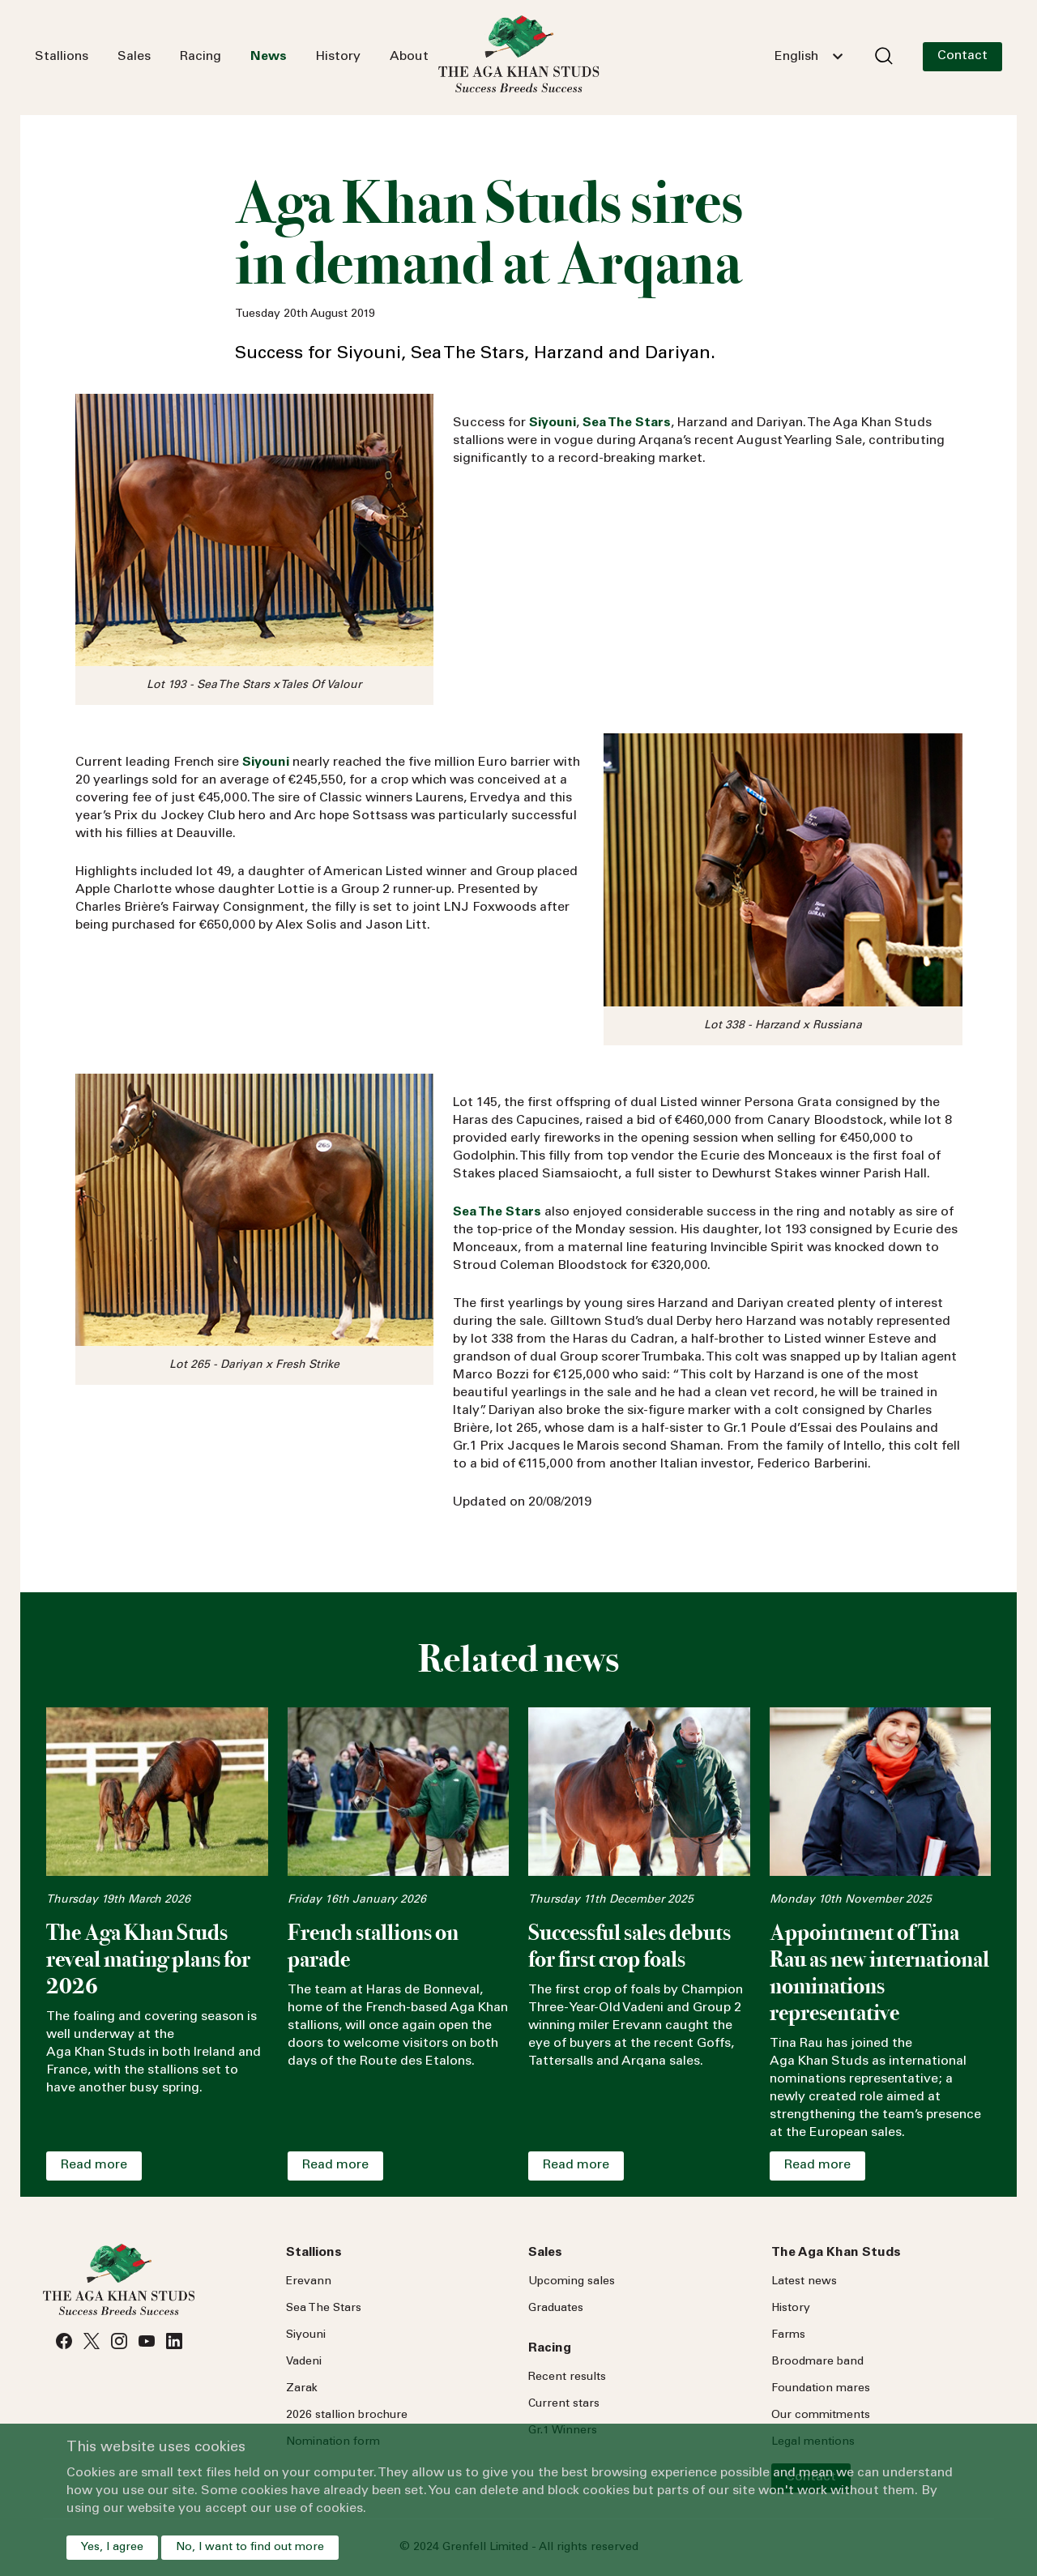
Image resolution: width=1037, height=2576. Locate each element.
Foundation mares (820, 2388)
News (268, 56)
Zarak (302, 2388)
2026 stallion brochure (347, 2415)
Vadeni (304, 2362)
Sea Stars (323, 2308)
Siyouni (306, 2335)
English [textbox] (796, 56)
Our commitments (820, 2415)
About (409, 56)
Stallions (61, 56)
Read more (94, 2165)
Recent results (567, 2377)
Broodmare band (817, 2362)
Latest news (804, 2282)
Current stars (564, 2404)
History (338, 56)
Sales (134, 56)
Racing (200, 56)
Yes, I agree (112, 2547)
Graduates (555, 2308)
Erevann (308, 2282)
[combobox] (808, 56)
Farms (788, 2335)
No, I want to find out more (250, 2547)
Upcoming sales (571, 2282)
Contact (962, 55)
